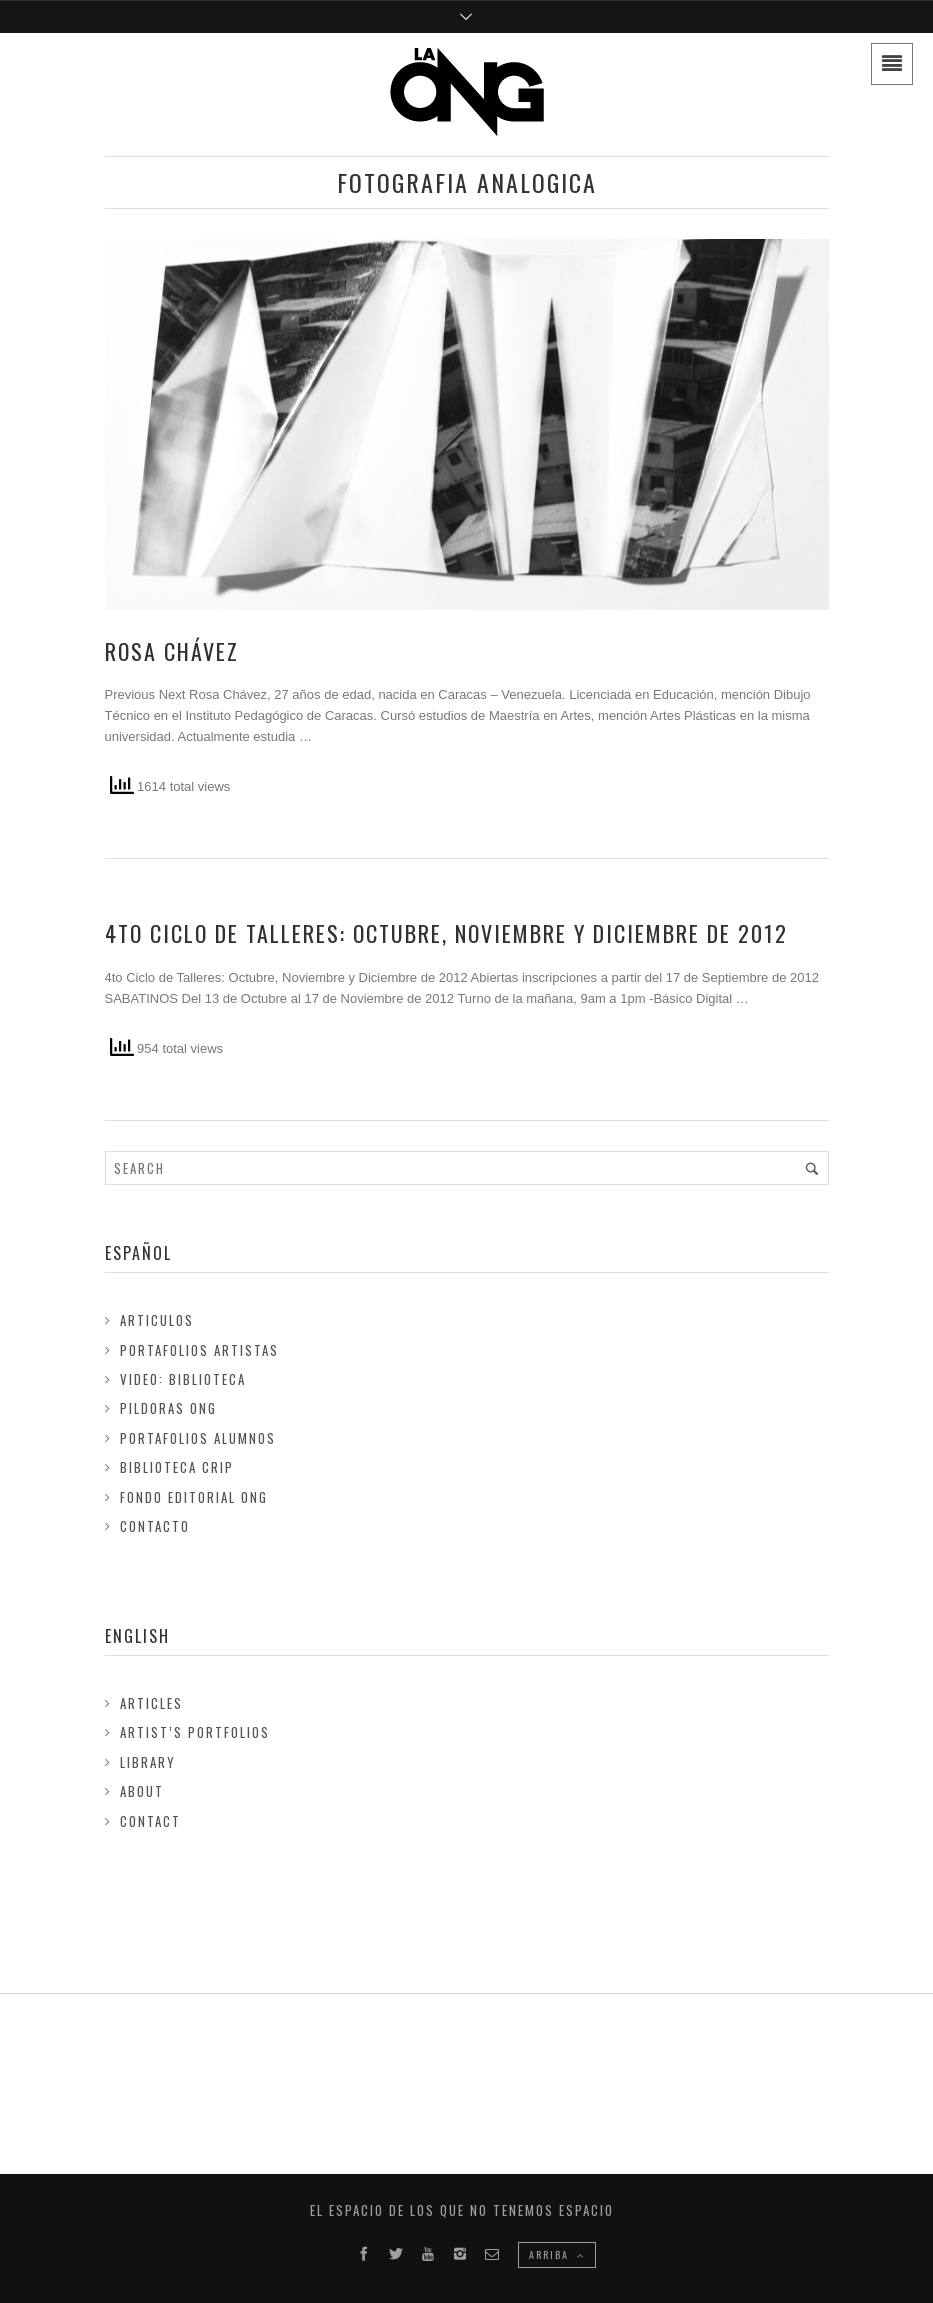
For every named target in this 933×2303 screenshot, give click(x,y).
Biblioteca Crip (177, 1467)
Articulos (157, 1320)
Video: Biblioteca (183, 1379)
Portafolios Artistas (199, 1350)
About (142, 1791)
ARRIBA (557, 2254)
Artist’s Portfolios (195, 1732)
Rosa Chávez (172, 651)
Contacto (155, 1526)
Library (148, 1762)
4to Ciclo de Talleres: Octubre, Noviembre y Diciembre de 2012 (446, 933)
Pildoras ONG (168, 1408)
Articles (151, 1703)
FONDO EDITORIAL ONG (194, 1497)
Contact (150, 1821)
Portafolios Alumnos (198, 1438)
